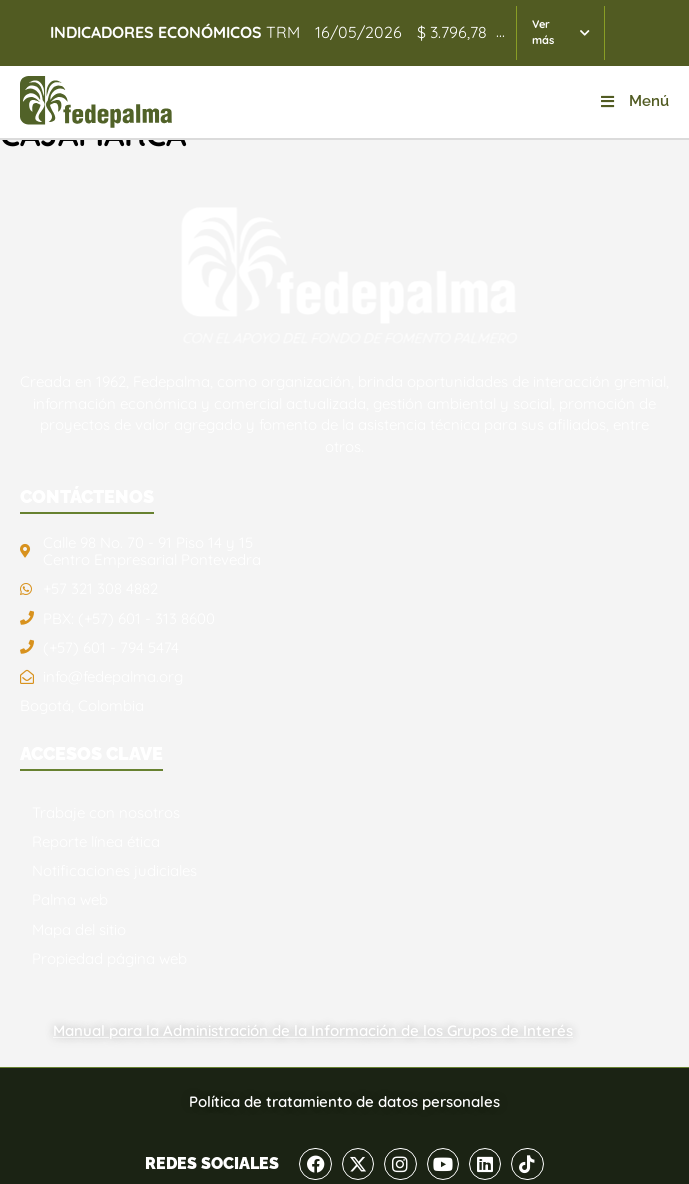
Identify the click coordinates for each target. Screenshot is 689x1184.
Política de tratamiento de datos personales (344, 1101)
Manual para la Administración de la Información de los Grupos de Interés (313, 1030)
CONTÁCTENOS (87, 496)
